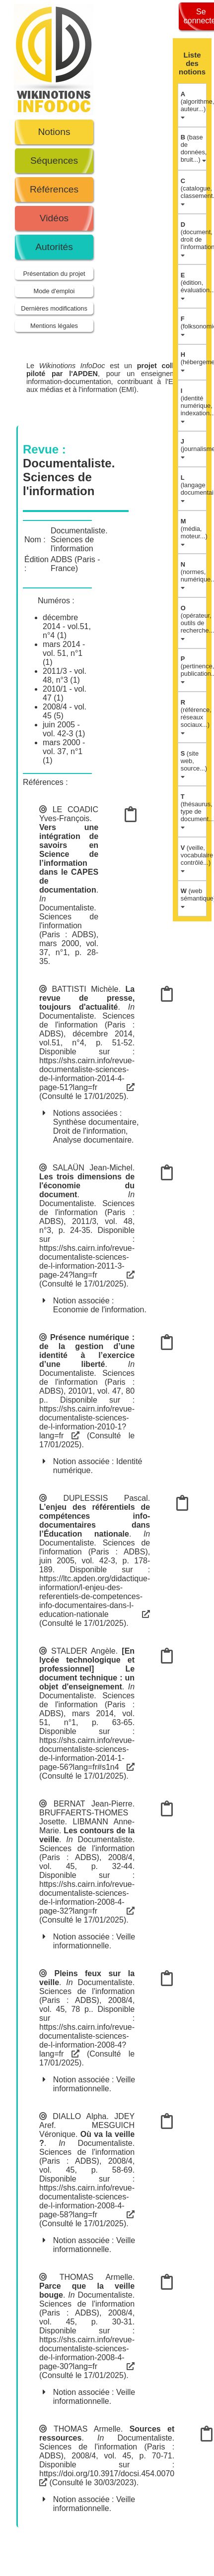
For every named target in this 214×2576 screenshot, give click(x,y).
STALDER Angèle (83, 1651)
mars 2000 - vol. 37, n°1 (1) (64, 751)
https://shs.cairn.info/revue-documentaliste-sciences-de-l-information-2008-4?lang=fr (87, 2040)
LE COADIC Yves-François (68, 814)
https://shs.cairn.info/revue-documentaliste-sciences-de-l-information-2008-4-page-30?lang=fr (87, 2353)
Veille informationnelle (94, 1941)
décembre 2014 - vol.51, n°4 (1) (67, 626)
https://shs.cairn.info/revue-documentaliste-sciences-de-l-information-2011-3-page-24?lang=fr (87, 1261)
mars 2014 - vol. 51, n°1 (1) (64, 653)
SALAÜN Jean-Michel (93, 1167)
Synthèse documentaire (95, 1122)
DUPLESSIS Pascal (105, 1498)
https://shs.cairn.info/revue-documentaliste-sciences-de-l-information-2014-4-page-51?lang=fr (87, 1074)
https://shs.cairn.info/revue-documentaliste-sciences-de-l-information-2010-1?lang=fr (87, 1422)
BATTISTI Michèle (85, 989)
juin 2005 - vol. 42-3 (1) (64, 729)
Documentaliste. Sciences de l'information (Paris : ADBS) (68, 921)
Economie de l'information (98, 1309)
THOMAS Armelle (96, 2277)
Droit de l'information (89, 1131)
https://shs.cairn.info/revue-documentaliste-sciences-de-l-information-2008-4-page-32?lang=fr (87, 1897)
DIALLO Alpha (79, 2116)
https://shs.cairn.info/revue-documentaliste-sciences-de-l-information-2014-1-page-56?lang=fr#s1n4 (87, 1753)
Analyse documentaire (92, 1140)
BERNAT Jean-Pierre (93, 1804)
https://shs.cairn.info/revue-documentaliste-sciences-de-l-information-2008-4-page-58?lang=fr (87, 2201)
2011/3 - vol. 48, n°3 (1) (64, 675)
